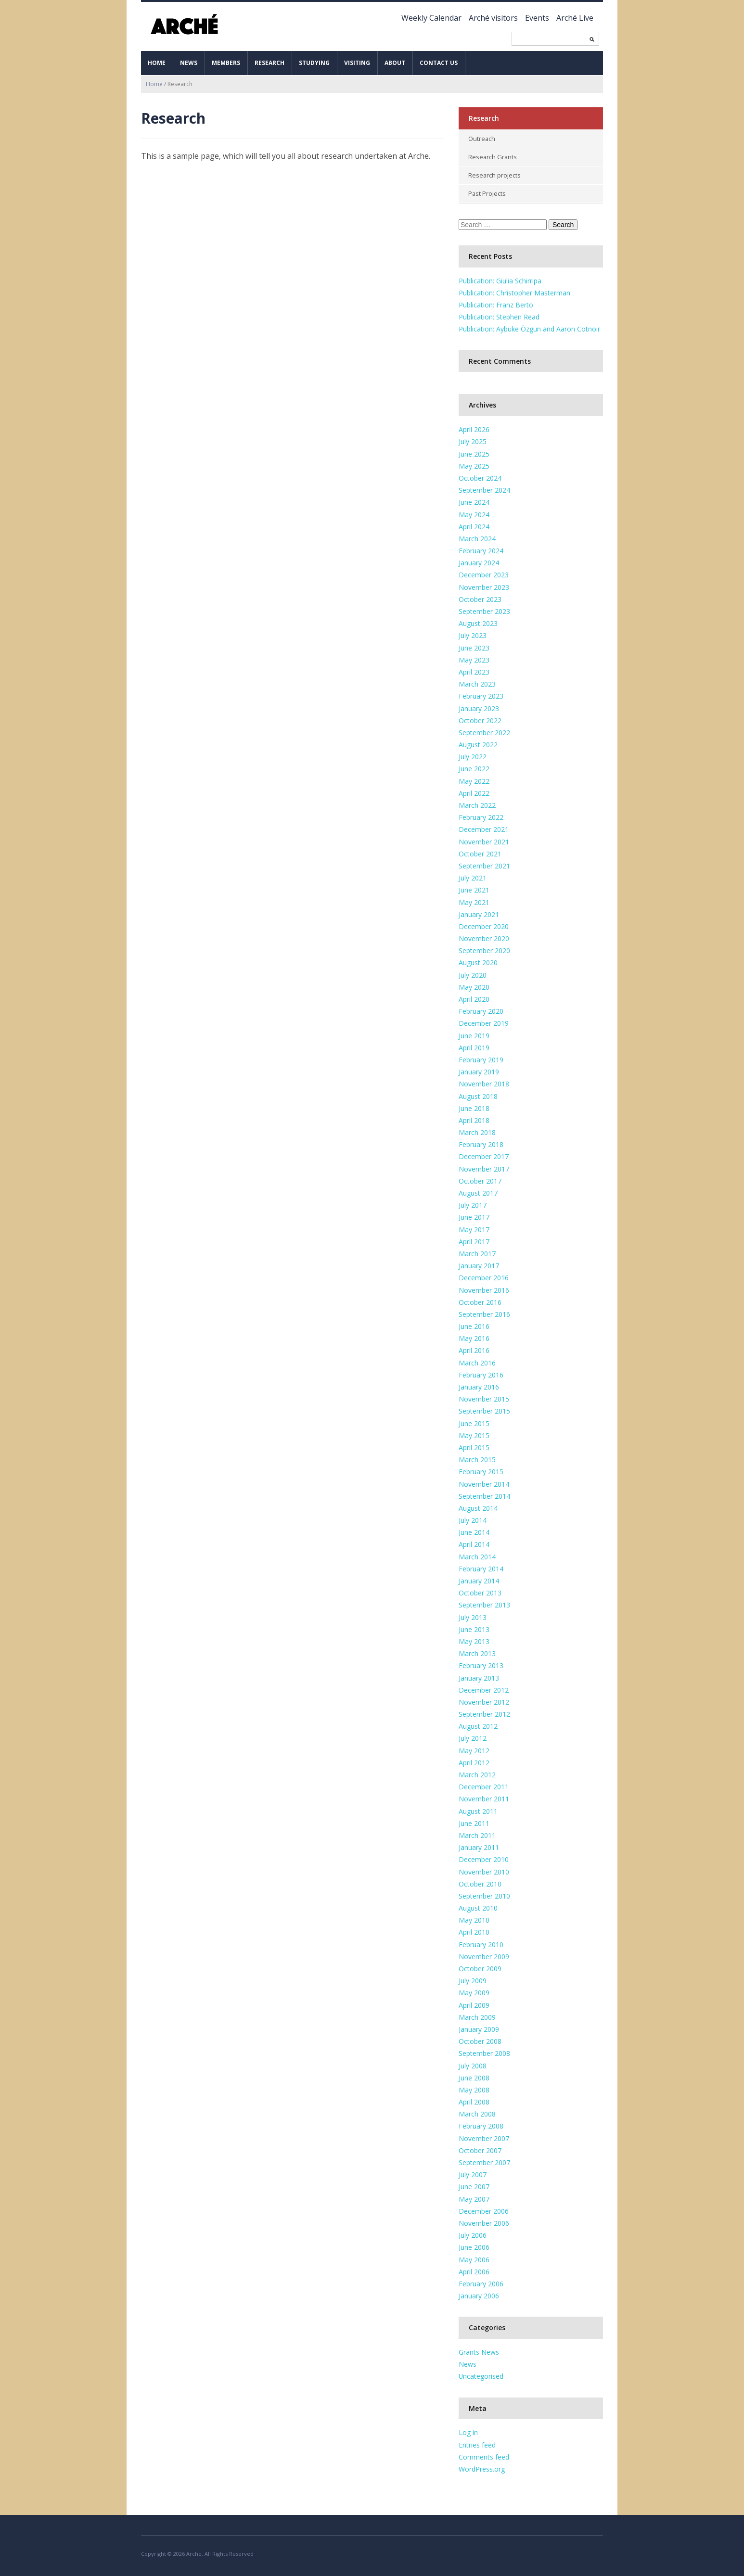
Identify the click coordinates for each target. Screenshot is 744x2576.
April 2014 (474, 1542)
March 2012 (477, 1773)
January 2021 (479, 912)
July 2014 (473, 1518)
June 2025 (474, 452)
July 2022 (473, 755)
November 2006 (484, 2221)
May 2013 (474, 1639)
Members (226, 63)
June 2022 (474, 767)
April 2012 (474, 1760)
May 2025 (474, 464)
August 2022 (478, 743)
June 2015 (474, 1421)
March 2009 (477, 2015)
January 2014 (479, 1579)
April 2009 (474, 2003)
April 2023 (474, 670)
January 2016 (479, 1385)
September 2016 (484, 1312)
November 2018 (484, 1082)
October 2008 (480, 2039)
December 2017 (484, 1155)
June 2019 (474, 1033)
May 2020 (474, 985)
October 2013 (480, 1591)
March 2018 (477, 1130)
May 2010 (474, 1918)
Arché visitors (493, 18)
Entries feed (477, 2443)
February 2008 (481, 2124)
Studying (314, 63)
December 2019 (484, 1021)
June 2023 (474, 645)
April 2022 (474, 791)
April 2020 (474, 997)
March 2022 (477, 803)
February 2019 (481, 1057)
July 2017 (473, 1203)
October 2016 (480, 1300)
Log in (468, 2431)
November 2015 (484, 1397)
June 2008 (474, 2075)
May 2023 (474, 658)
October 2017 (480, 1179)
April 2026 (474, 428)
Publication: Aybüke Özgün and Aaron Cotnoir (529, 327)
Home (157, 63)
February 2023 (481, 694)
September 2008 (484, 2051)
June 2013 (474, 1627)
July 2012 (473, 1736)
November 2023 (484, 585)
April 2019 (474, 1045)
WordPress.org (482, 2467)
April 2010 (474, 1930)
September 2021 (484, 863)
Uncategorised (481, 2374)
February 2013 (481, 1664)
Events (537, 18)
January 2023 (479, 706)
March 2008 (477, 2112)
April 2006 (474, 2269)
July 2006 (473, 2233)
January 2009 (479, 2027)
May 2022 (474, 779)
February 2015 (481, 1470)
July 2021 (473, 876)
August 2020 (478, 961)
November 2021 (484, 839)
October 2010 (480, 1882)
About (395, 63)
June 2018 (474, 1106)
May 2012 (474, 1748)
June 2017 (474, 1215)
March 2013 (477, 1652)
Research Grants (493, 156)
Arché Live (574, 18)
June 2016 (474, 1324)
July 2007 (473, 2173)
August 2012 (478, 1724)
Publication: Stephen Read (499, 315)
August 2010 (478, 1906)
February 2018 (481, 1143)
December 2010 (484, 1857)
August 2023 (478, 621)
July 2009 (473, 1979)
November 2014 (484, 1482)
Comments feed (484, 2455)
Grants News (479, 2350)
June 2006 (474, 2245)
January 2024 (479, 561)
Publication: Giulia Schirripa (500, 278)
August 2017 (478, 1191)
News (188, 63)
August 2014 (478, 1506)
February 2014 (481, 1566)
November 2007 (484, 2136)
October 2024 (480, 476)
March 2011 (477, 1833)
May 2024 (474, 512)
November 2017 (484, 1167)
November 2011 (484, 1797)
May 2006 (474, 2257)
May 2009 (474, 1991)
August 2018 (478, 1094)
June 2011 (474, 1821)
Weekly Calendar (431, 18)
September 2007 (484, 2161)
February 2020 (481, 1009)
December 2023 (484, 573)
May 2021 (474, 900)
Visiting (357, 63)
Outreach (482, 138)
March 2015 (477, 1458)
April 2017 (474, 1239)
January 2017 (479, 1264)
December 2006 (484, 2209)
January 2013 (479, 1676)
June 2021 (474, 888)
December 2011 (484, 1785)
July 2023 (473, 633)
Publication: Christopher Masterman (514, 290)
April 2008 (474, 2100)
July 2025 (473, 440)
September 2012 (484, 1712)
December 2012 (484, 1688)
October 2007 (480, 2148)
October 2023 (480, 597)
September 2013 (484, 1603)
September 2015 (484, 1409)
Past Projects (487, 192)
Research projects (494, 174)
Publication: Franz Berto (496, 303)
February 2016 (481, 1372)
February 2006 (481, 2281)
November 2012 (484, 1700)
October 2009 (480, 1967)
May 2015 (474, 1433)
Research (269, 63)
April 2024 (474, 524)
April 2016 (474, 1348)
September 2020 (484, 949)
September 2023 (484, 609)
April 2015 (474, 1445)
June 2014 (474, 1530)
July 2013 (473, 1615)
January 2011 (479, 1845)
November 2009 (484, 1954)
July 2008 (473, 2063)
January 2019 (479, 1070)
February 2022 (481, 815)
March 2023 (477, 682)
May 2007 (474, 2197)
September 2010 (484, 1894)
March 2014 (477, 1554)
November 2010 (484, 1870)
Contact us (439, 63)
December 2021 (484, 827)
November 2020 (484, 937)
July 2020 (473, 973)
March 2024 (477, 536)
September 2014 (484, 1494)
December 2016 (484, 1276)
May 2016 (474, 1336)
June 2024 (474, 500)
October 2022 (480, 718)
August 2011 (478, 1809)
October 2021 (480, 851)
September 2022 (484, 730)
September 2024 (484, 488)
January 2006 (479, 2294)
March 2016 (477, 1360)
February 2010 (481, 1942)
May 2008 (474, 2087)
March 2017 (477, 1251)
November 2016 (484, 1288)
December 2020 (484, 924)
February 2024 (481, 549)
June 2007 (474, 2185)
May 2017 (474, 1227)
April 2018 (474, 1118)
